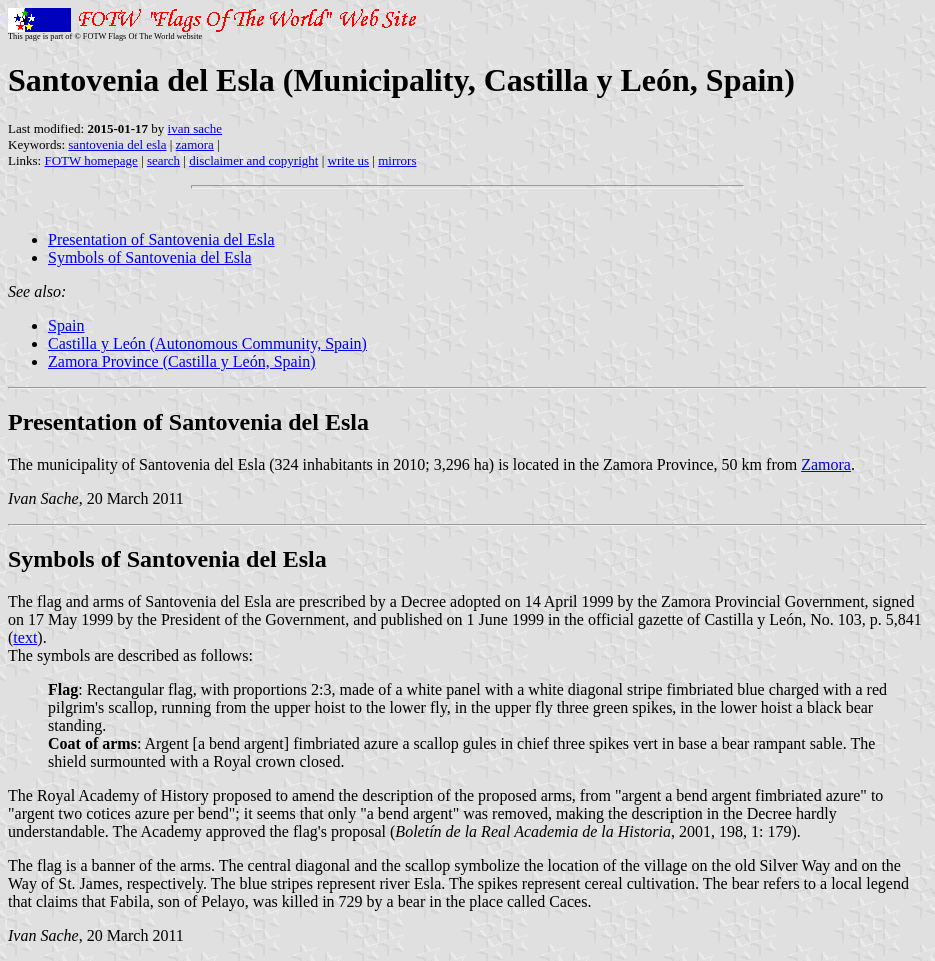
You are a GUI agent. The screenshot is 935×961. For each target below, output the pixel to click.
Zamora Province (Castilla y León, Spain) (181, 361)
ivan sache (195, 128)
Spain (66, 325)
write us (349, 160)
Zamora (826, 464)
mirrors (397, 160)
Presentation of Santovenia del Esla (161, 239)
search (163, 160)
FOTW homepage (90, 160)
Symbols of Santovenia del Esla (150, 257)
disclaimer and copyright (253, 160)
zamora (195, 144)
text (25, 637)
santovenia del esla (117, 144)
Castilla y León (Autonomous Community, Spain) (207, 343)
